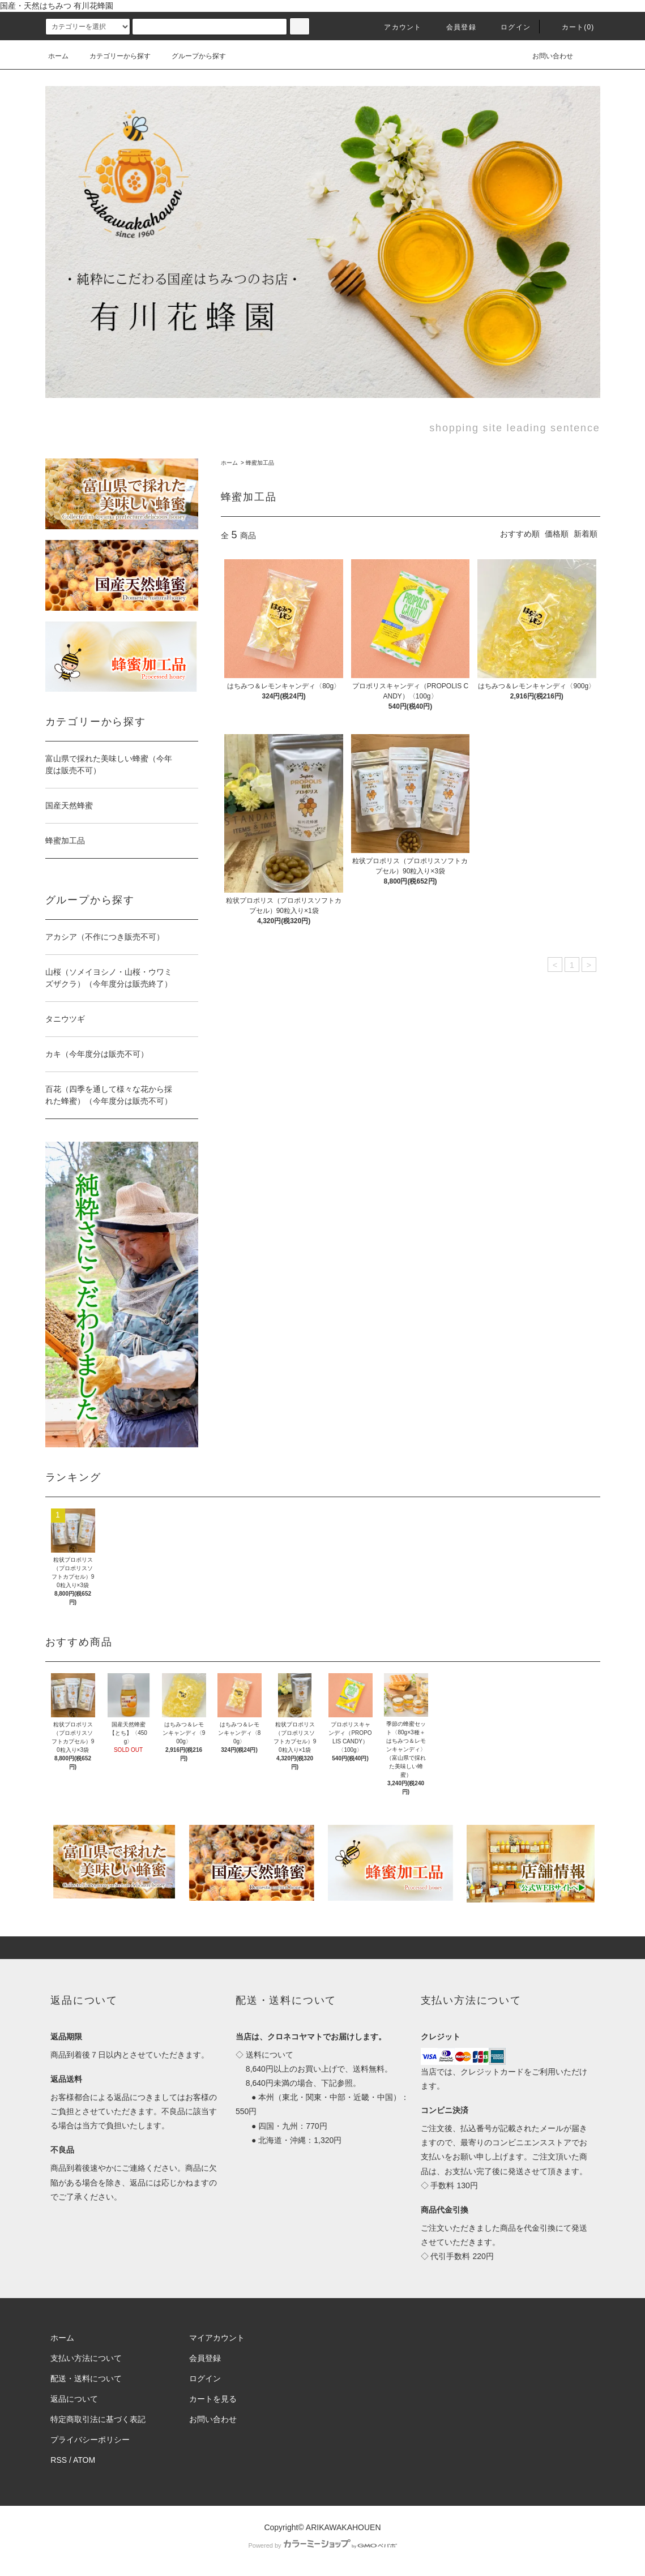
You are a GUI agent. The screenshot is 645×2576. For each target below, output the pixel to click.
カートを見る (213, 2398)
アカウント (395, 27)
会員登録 (454, 27)
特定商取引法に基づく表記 (98, 2419)
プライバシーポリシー (90, 2439)
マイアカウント (217, 2337)
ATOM (84, 2459)
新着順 (585, 533)
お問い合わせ (546, 56)
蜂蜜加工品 (260, 463)
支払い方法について (86, 2358)
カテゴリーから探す (113, 56)
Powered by (322, 2545)
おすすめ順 (520, 533)
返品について (74, 2398)
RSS (58, 2459)
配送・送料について (86, 2378)
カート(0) (571, 27)
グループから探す (192, 56)
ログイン (509, 27)
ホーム (58, 56)
